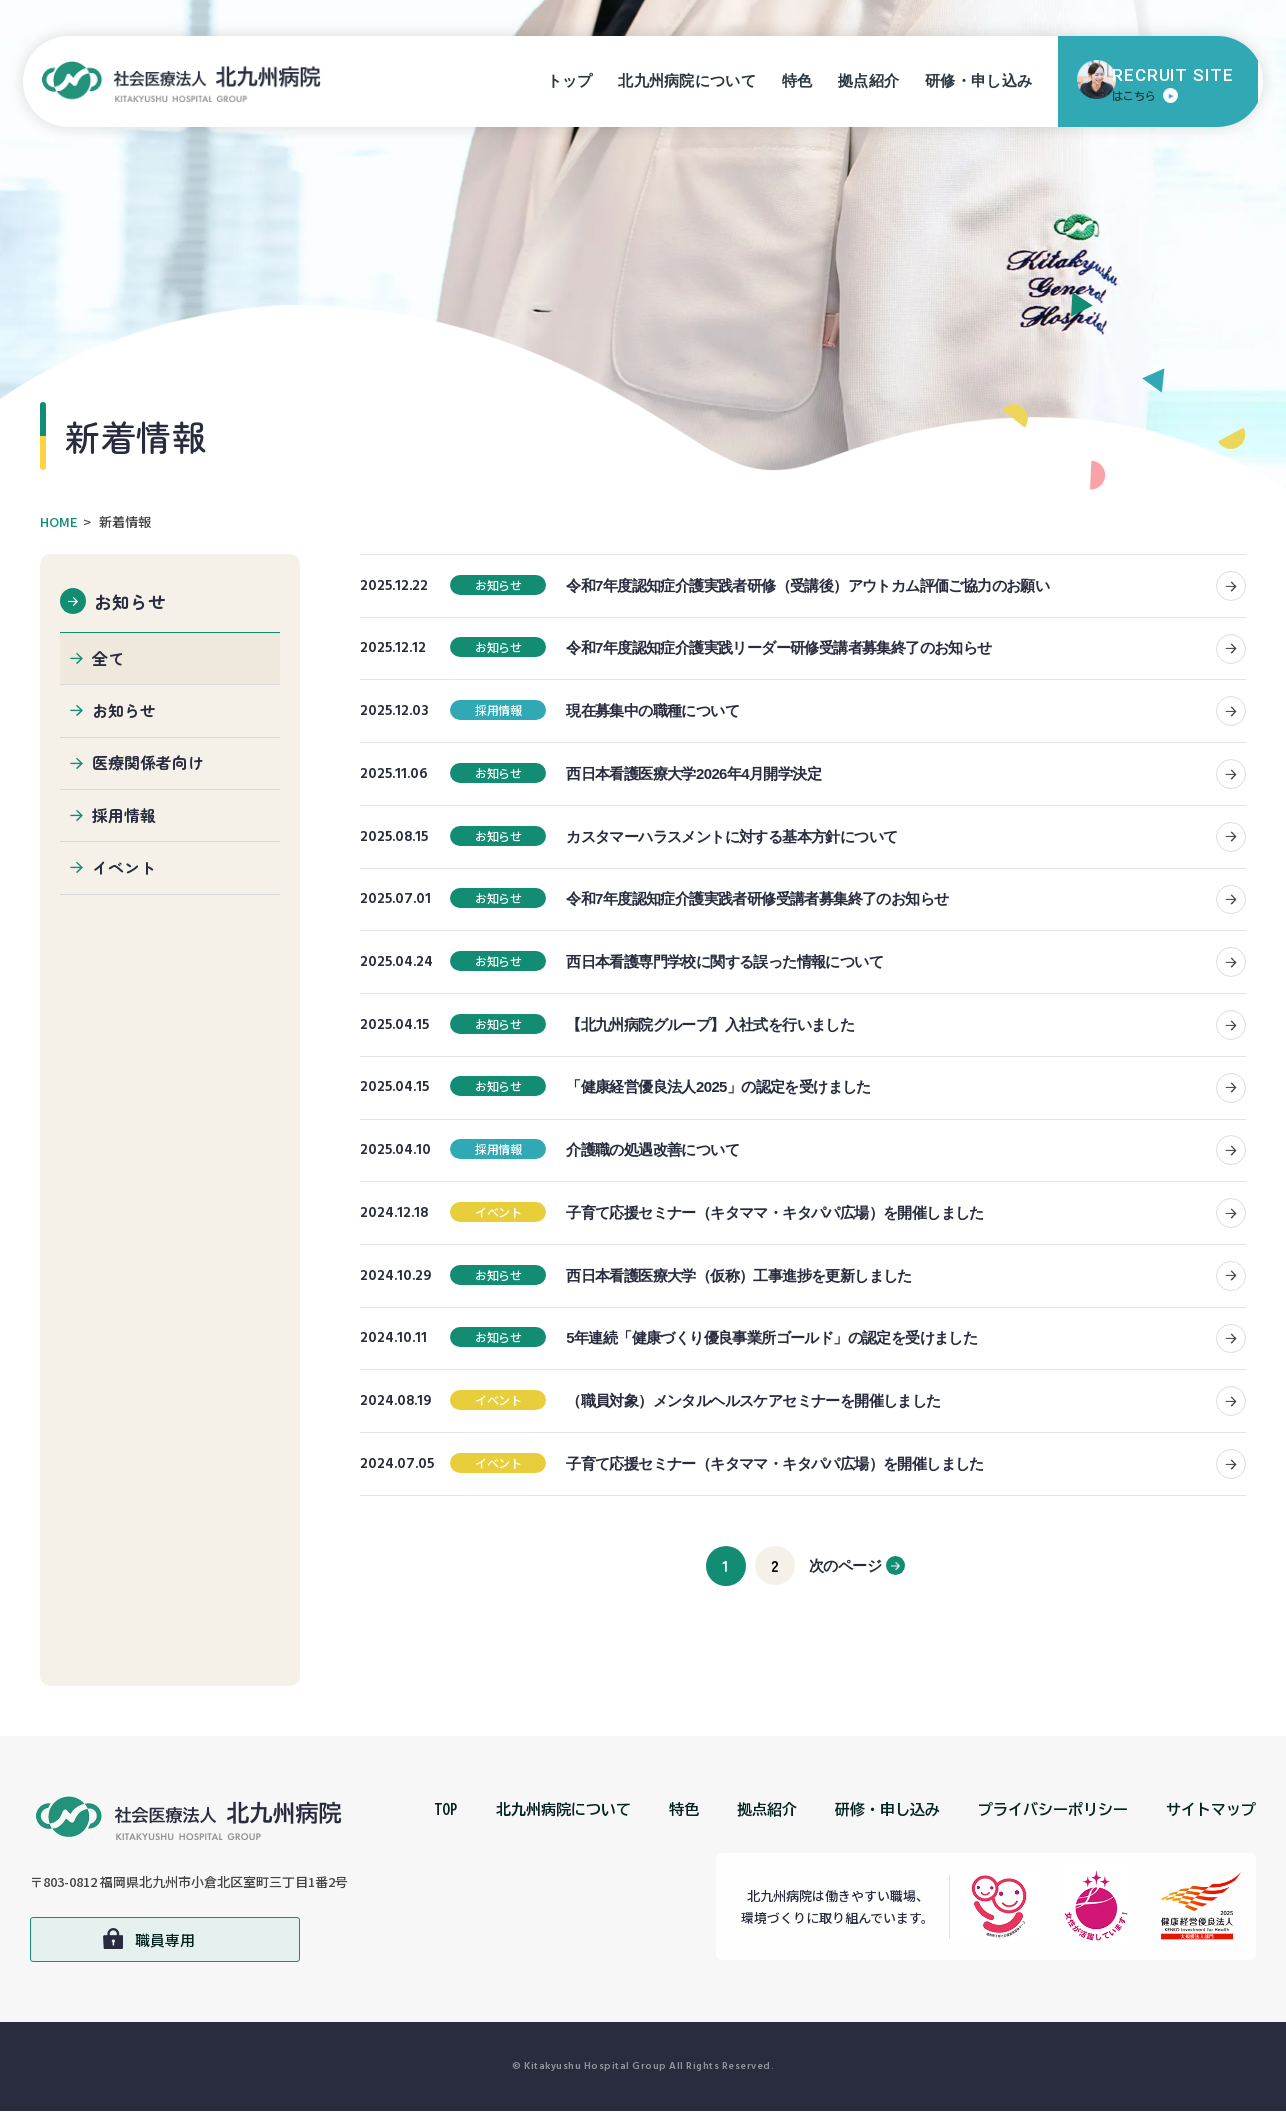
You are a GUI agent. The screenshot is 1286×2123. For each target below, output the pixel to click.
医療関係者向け (148, 766)
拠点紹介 (870, 86)
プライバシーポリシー (1053, 1821)
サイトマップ (1211, 1821)
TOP (446, 1821)
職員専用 (165, 1951)
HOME (59, 521)
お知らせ (131, 600)
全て (108, 659)
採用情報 (124, 820)
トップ (572, 86)
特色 (799, 86)
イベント (124, 873)
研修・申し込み (980, 86)
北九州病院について (690, 86)
